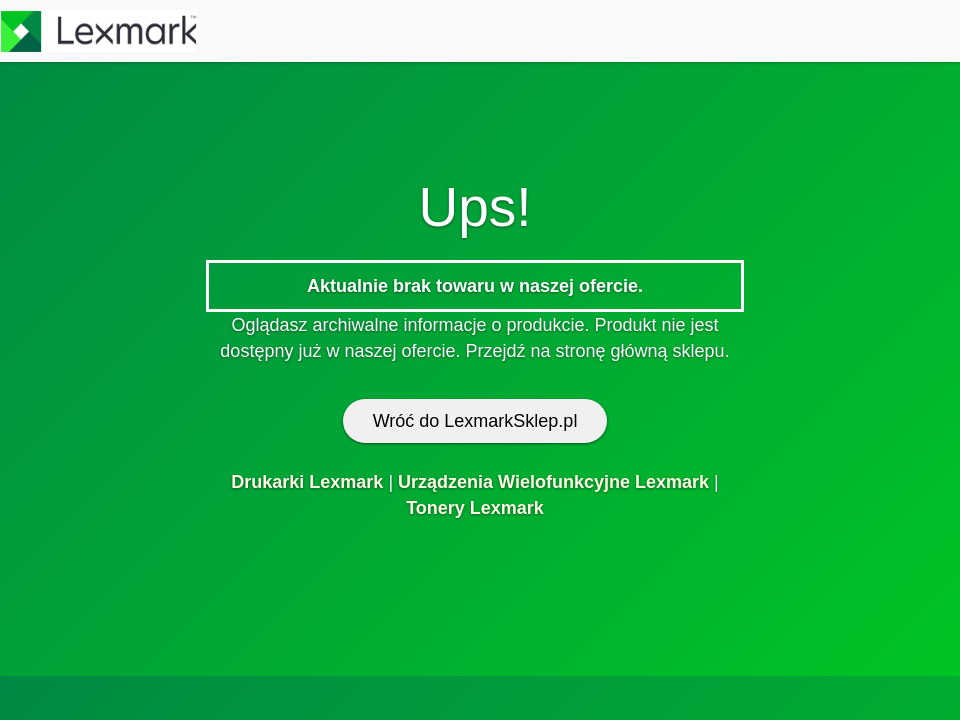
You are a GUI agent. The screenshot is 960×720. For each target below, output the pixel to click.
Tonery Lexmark (475, 508)
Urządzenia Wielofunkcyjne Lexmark (553, 482)
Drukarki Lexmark (307, 482)
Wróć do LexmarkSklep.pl (475, 421)
